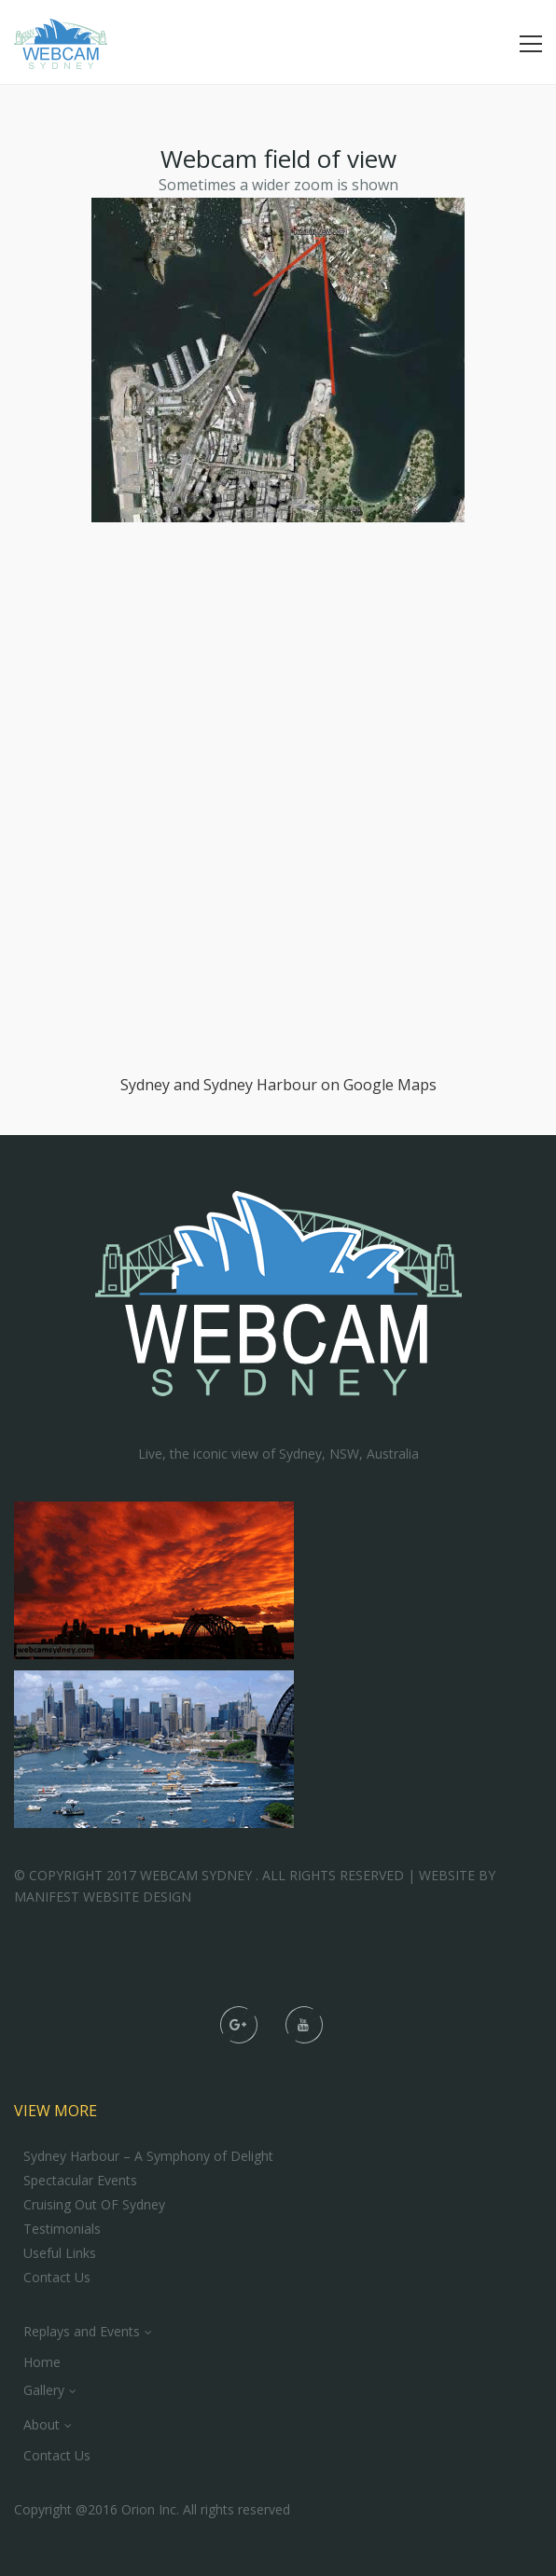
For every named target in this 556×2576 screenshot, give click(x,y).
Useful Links (59, 2253)
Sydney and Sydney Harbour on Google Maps (278, 1084)
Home (42, 2362)
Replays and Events (81, 2331)
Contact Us (56, 2277)
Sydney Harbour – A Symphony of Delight (148, 2156)
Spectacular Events (80, 2180)
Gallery (43, 2390)
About (41, 2424)
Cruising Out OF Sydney (94, 2204)
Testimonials (62, 2229)
